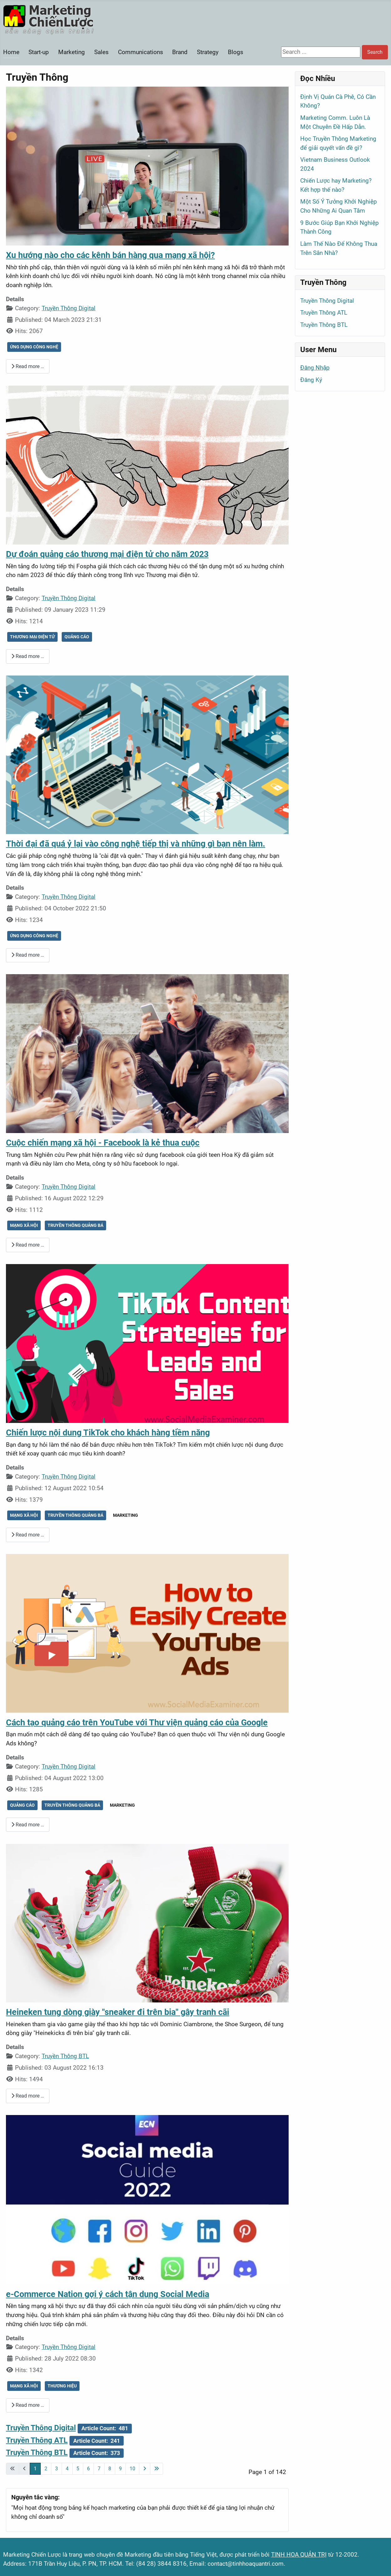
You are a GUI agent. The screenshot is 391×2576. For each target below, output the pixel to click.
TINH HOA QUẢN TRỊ (299, 2554)
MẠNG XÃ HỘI (24, 1225)
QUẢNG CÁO (76, 636)
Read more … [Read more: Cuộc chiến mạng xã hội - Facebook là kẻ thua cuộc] (27, 1245)
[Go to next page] (144, 2469)
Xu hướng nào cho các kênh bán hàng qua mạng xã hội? (110, 255)
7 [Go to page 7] (99, 2469)
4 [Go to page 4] (67, 2469)
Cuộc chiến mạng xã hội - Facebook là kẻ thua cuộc (102, 1143)
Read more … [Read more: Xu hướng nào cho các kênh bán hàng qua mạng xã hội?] (27, 366)
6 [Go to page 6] (88, 2469)
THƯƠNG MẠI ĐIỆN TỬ (32, 636)
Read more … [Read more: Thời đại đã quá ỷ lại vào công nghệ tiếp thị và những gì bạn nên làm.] (27, 955)
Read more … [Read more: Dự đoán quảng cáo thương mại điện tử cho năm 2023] (27, 656)
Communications (140, 52)
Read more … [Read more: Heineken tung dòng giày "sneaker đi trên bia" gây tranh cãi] (27, 2096)
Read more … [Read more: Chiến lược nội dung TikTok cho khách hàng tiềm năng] (27, 1535)
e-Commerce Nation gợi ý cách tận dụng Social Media (107, 2294)
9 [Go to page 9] (120, 2469)
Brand (180, 52)
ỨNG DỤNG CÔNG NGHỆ (34, 346)
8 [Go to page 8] (109, 2469)
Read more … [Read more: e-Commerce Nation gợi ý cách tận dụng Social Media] (27, 2405)
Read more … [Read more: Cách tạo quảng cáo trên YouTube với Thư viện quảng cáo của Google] (27, 1825)
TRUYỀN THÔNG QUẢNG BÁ (75, 1225)
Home (11, 52)
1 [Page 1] (35, 2469)
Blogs (235, 52)
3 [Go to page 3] (56, 2469)
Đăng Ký (311, 379)
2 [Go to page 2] (45, 2469)
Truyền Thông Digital (68, 308)
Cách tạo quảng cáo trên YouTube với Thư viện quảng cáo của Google (137, 1723)
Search (375, 52)
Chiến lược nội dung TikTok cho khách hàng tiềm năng (108, 1433)
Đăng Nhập (315, 367)
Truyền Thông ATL (37, 2440)
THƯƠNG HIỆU (62, 2385)
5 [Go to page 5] (77, 2469)
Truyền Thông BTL (65, 2056)
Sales (101, 52)
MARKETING (125, 1515)
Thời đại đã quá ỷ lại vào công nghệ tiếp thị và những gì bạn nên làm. (135, 844)
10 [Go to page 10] (132, 2469)
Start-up (38, 52)
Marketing (71, 52)
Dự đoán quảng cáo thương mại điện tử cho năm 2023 (107, 554)
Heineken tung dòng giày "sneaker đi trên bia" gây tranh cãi (117, 2012)
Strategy (208, 52)
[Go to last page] (156, 2469)
